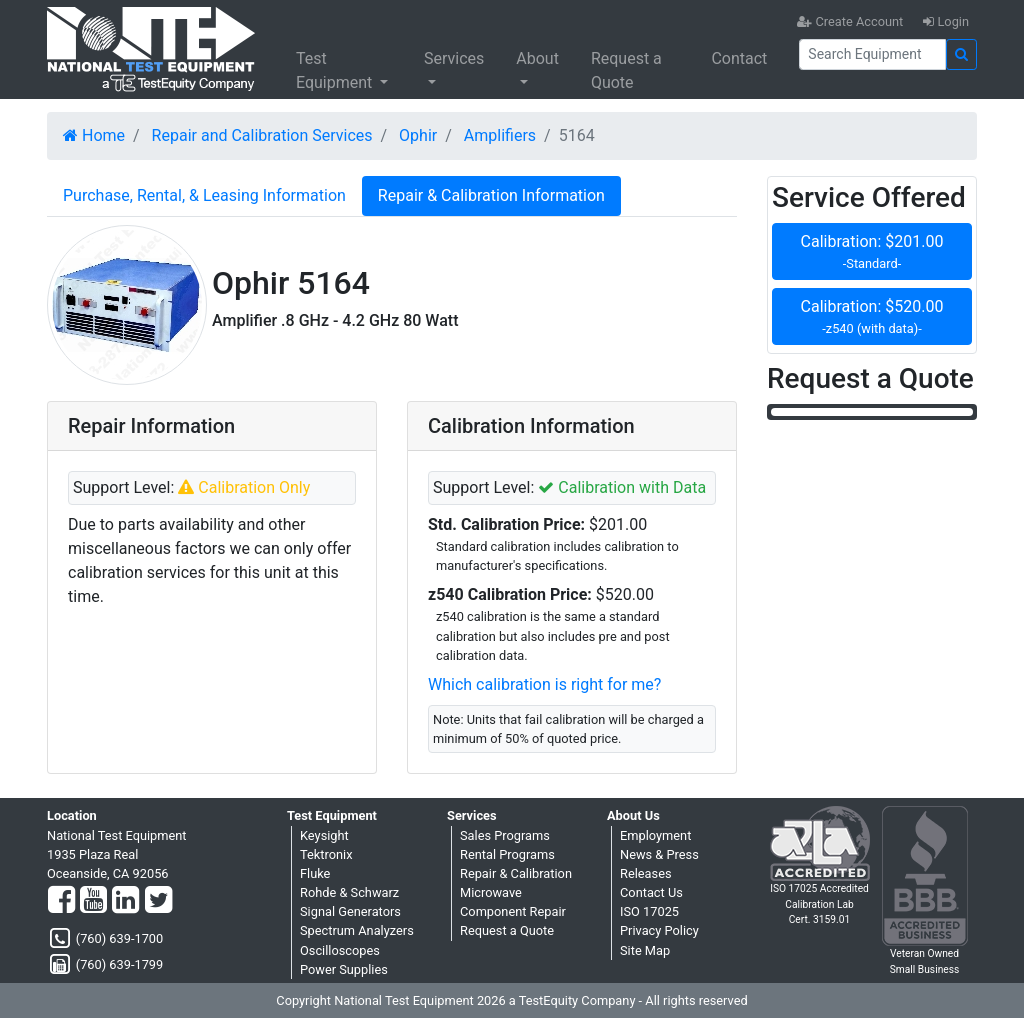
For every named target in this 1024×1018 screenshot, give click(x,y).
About (537, 58)
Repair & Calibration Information (491, 195)
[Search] (872, 54)
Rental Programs (507, 854)
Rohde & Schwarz (349, 892)
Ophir (418, 135)
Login (946, 21)
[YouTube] (93, 901)
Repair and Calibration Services (262, 135)
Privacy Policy (659, 930)
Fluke (315, 873)
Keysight (324, 835)
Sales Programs (505, 835)
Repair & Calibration (516, 873)
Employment (655, 835)
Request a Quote (626, 70)
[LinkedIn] (125, 901)
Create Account (850, 21)
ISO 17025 (649, 911)
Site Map (645, 950)
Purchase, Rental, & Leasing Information (204, 195)
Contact (739, 58)
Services (454, 58)
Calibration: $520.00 (872, 317)
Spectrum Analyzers (357, 930)
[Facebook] (61, 901)
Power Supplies (344, 969)
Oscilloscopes (340, 950)
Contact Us (651, 892)
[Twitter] (158, 901)
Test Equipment (336, 70)
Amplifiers (500, 135)
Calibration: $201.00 (872, 252)
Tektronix (326, 854)
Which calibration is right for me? (544, 684)
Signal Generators (350, 911)
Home (94, 135)
